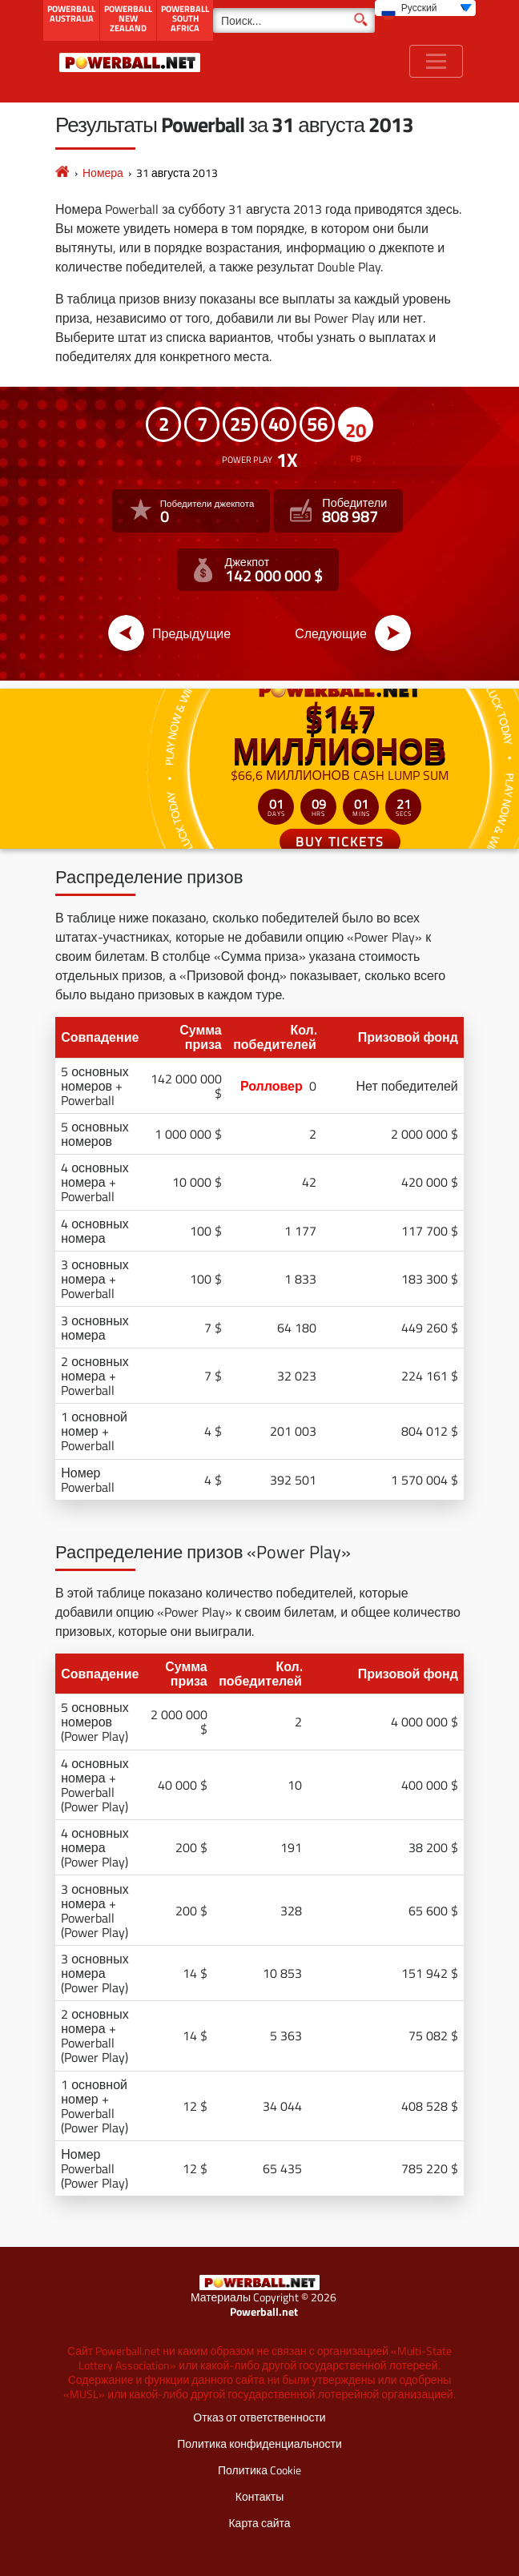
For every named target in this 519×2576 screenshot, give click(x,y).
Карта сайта (259, 2522)
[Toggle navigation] (436, 61)
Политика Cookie (259, 2469)
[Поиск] (294, 20)
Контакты (259, 2496)
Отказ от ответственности (259, 2417)
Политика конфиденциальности (259, 2443)
